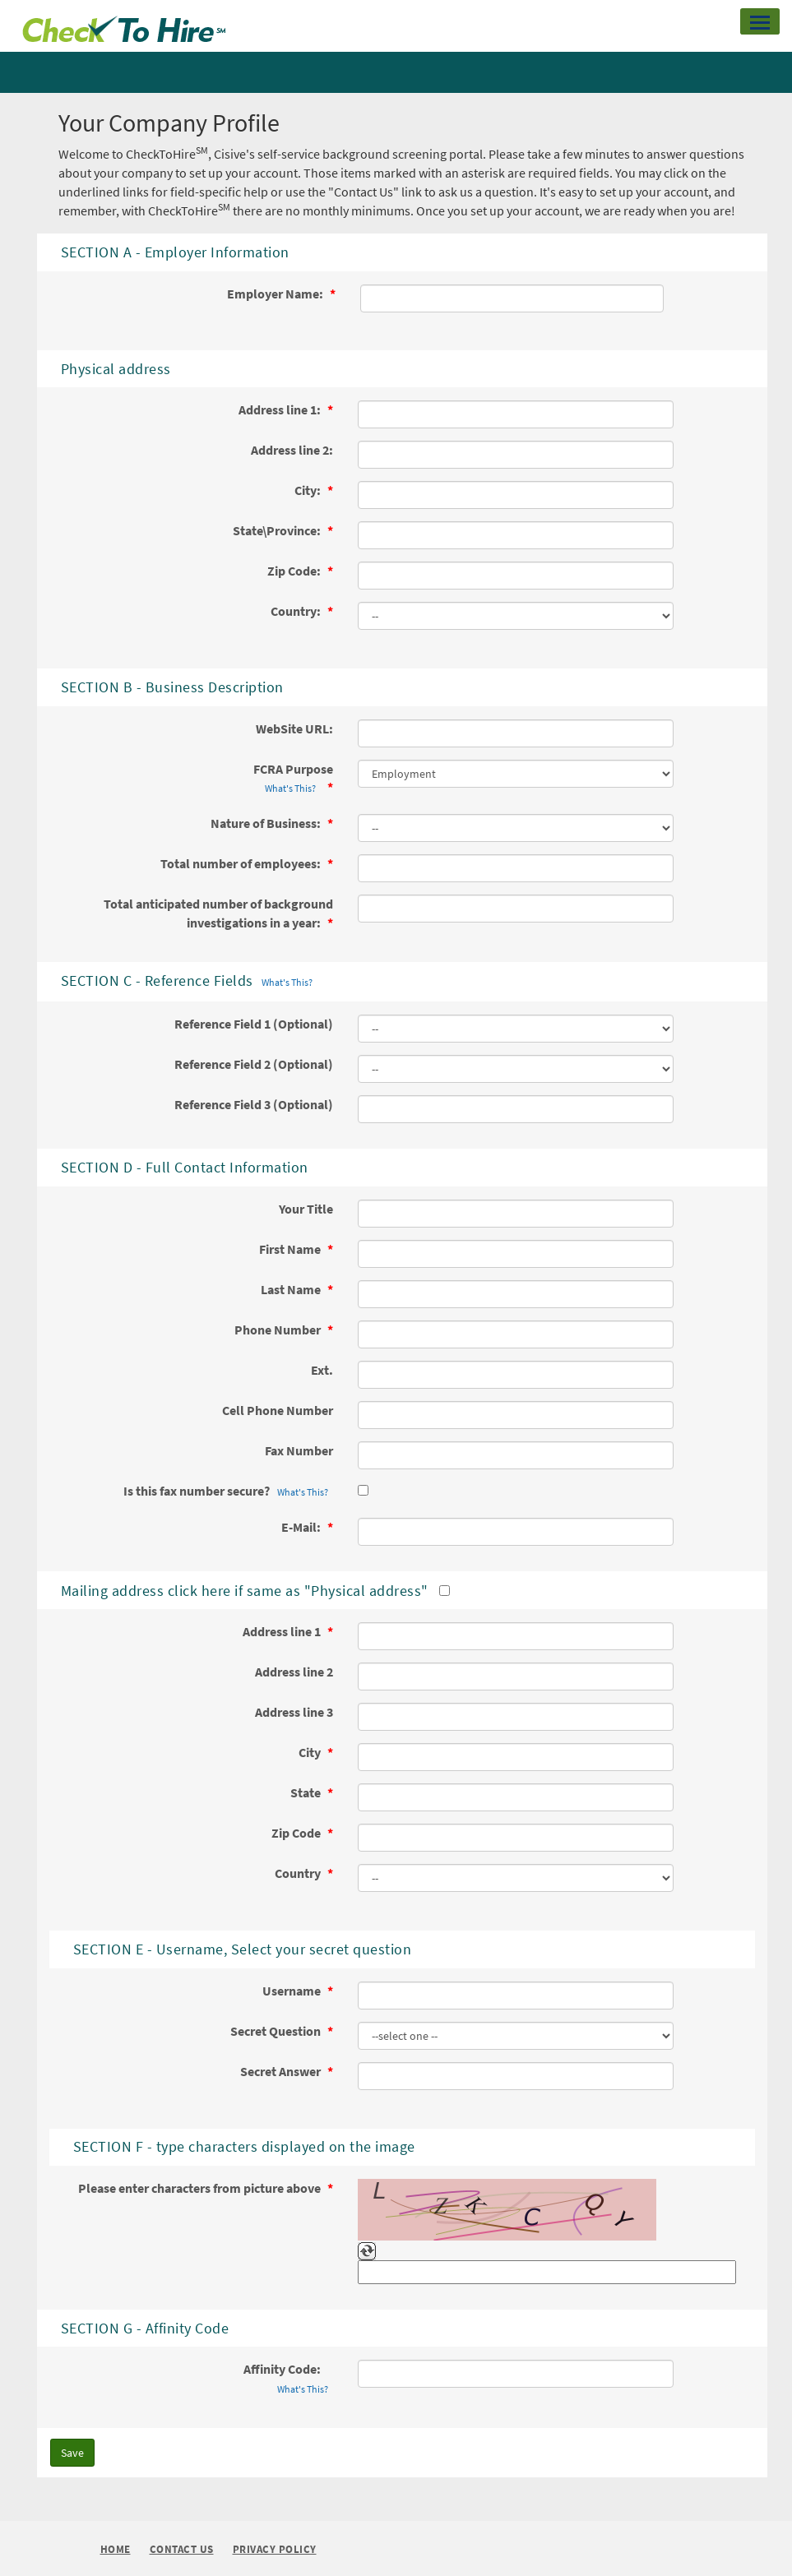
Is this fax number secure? (228, 1491)
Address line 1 (283, 1631)
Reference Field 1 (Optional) (253, 1023)
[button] (760, 21)
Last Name (292, 1289)
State (306, 1792)
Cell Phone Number (277, 1410)
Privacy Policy (275, 2550)
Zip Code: (295, 570)
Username (292, 1990)
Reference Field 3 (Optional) (253, 1104)
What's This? (290, 788)
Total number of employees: (241, 863)
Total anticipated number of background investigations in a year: (218, 913)
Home (115, 2549)
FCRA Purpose (293, 779)
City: (308, 490)
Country (299, 1873)
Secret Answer (281, 2071)
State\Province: (278, 530)
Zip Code (297, 1832)
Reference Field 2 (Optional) (253, 1064)
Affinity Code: (288, 2379)
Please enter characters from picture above (200, 2188)
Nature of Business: (267, 823)
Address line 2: (292, 450)
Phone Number (278, 1329)
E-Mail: (302, 1527)
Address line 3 (294, 1712)
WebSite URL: (294, 728)
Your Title (306, 1208)
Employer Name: (276, 293)
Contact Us (182, 2550)
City (311, 1752)
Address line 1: (281, 409)
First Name (291, 1249)
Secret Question (276, 2031)
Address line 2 (294, 1671)
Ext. (322, 1370)
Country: (297, 611)
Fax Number (299, 1450)
